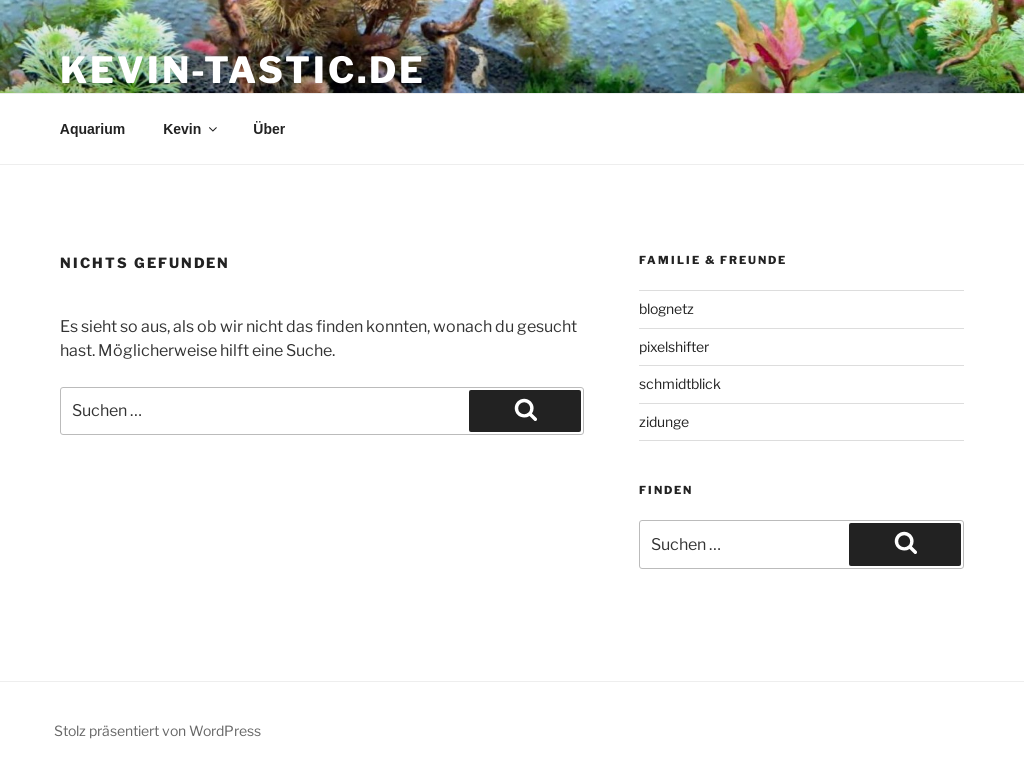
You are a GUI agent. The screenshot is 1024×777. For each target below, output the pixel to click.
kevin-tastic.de (243, 70)
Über (269, 129)
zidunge (664, 421)
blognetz (666, 308)
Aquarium (92, 129)
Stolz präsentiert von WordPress (157, 730)
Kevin (191, 129)
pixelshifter (674, 346)
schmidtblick (680, 383)
